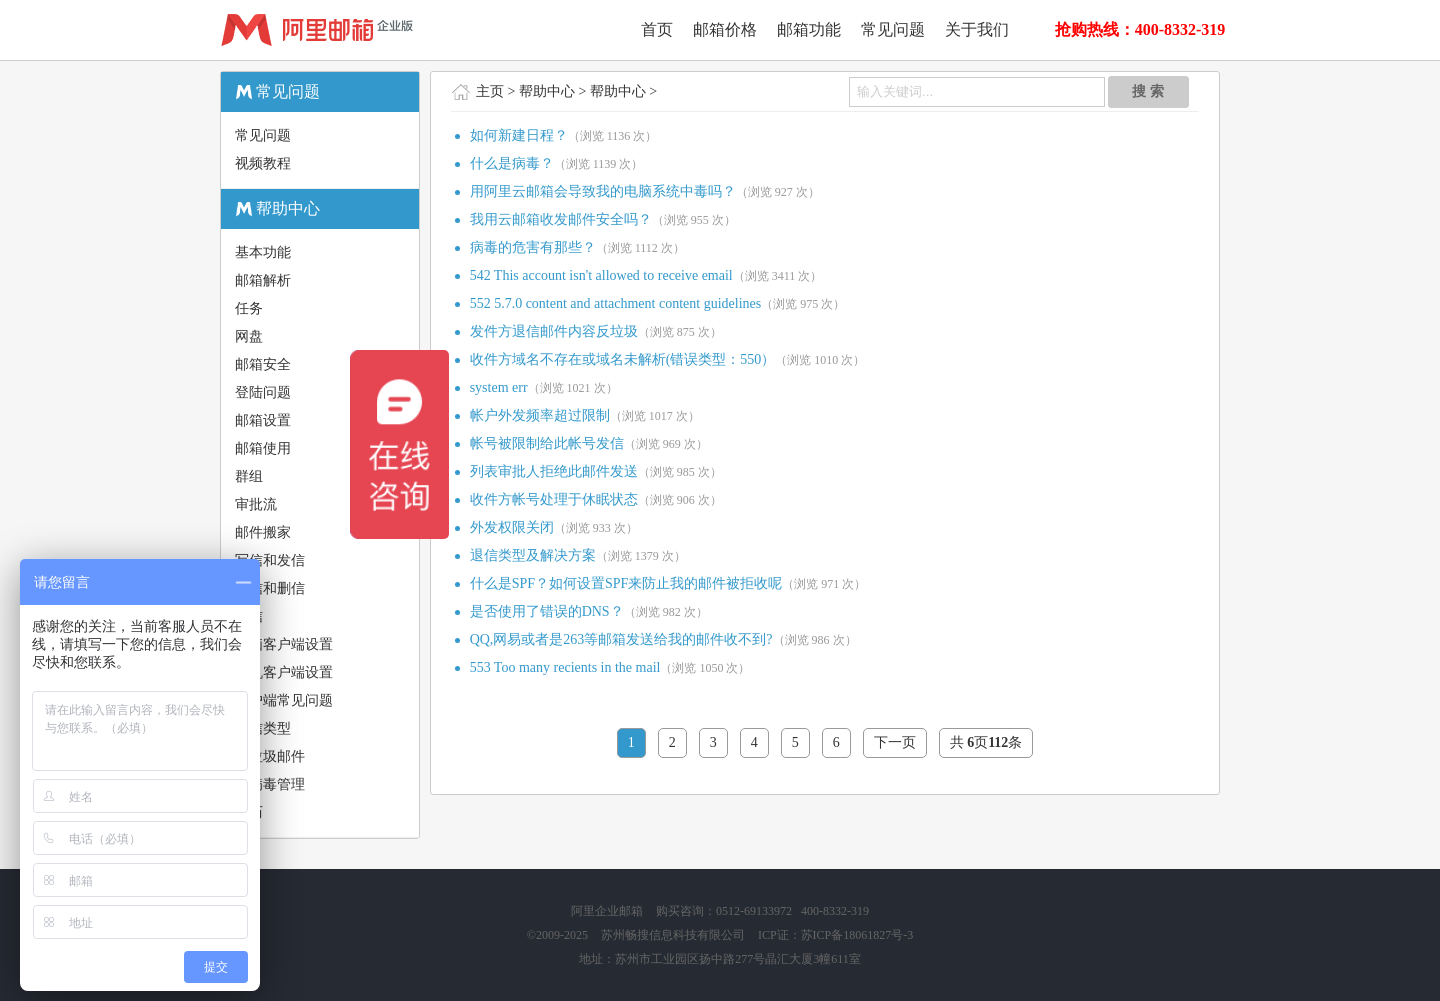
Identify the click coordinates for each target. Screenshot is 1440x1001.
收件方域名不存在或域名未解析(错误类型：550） (623, 359)
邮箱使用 (263, 448)
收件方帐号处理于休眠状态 (554, 499)
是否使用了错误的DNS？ (547, 611)
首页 (657, 29)
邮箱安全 (263, 364)
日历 (249, 812)
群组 (249, 476)
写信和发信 (270, 560)
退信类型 (263, 728)
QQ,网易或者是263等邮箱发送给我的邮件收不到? (621, 639)
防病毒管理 (270, 784)
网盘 (249, 336)
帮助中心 (547, 91)
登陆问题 (263, 392)
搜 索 (1148, 91)
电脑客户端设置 (284, 644)
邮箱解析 (263, 280)
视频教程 (263, 163)
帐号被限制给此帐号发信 (547, 443)
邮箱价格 (725, 29)
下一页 (895, 742)
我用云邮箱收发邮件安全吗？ (561, 219)
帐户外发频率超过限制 (540, 415)
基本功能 (263, 252)
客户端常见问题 (284, 700)
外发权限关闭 (512, 527)
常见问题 (893, 29)
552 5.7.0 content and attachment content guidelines (616, 303)
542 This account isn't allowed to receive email (601, 275)
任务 (249, 308)
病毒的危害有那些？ (533, 247)
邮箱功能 (809, 29)
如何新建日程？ (519, 135)
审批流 (256, 504)
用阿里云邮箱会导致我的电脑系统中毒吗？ (603, 191)
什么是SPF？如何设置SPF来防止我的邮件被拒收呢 (626, 583)
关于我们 (977, 29)
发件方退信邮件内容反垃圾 (554, 331)
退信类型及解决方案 (533, 555)
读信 (249, 616)
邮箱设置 (263, 420)
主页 (490, 91)
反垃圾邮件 (270, 756)
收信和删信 (270, 588)
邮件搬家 (263, 532)
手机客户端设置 (284, 672)
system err (499, 387)
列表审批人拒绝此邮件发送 (554, 471)
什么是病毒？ (512, 163)
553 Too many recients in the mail (565, 667)
